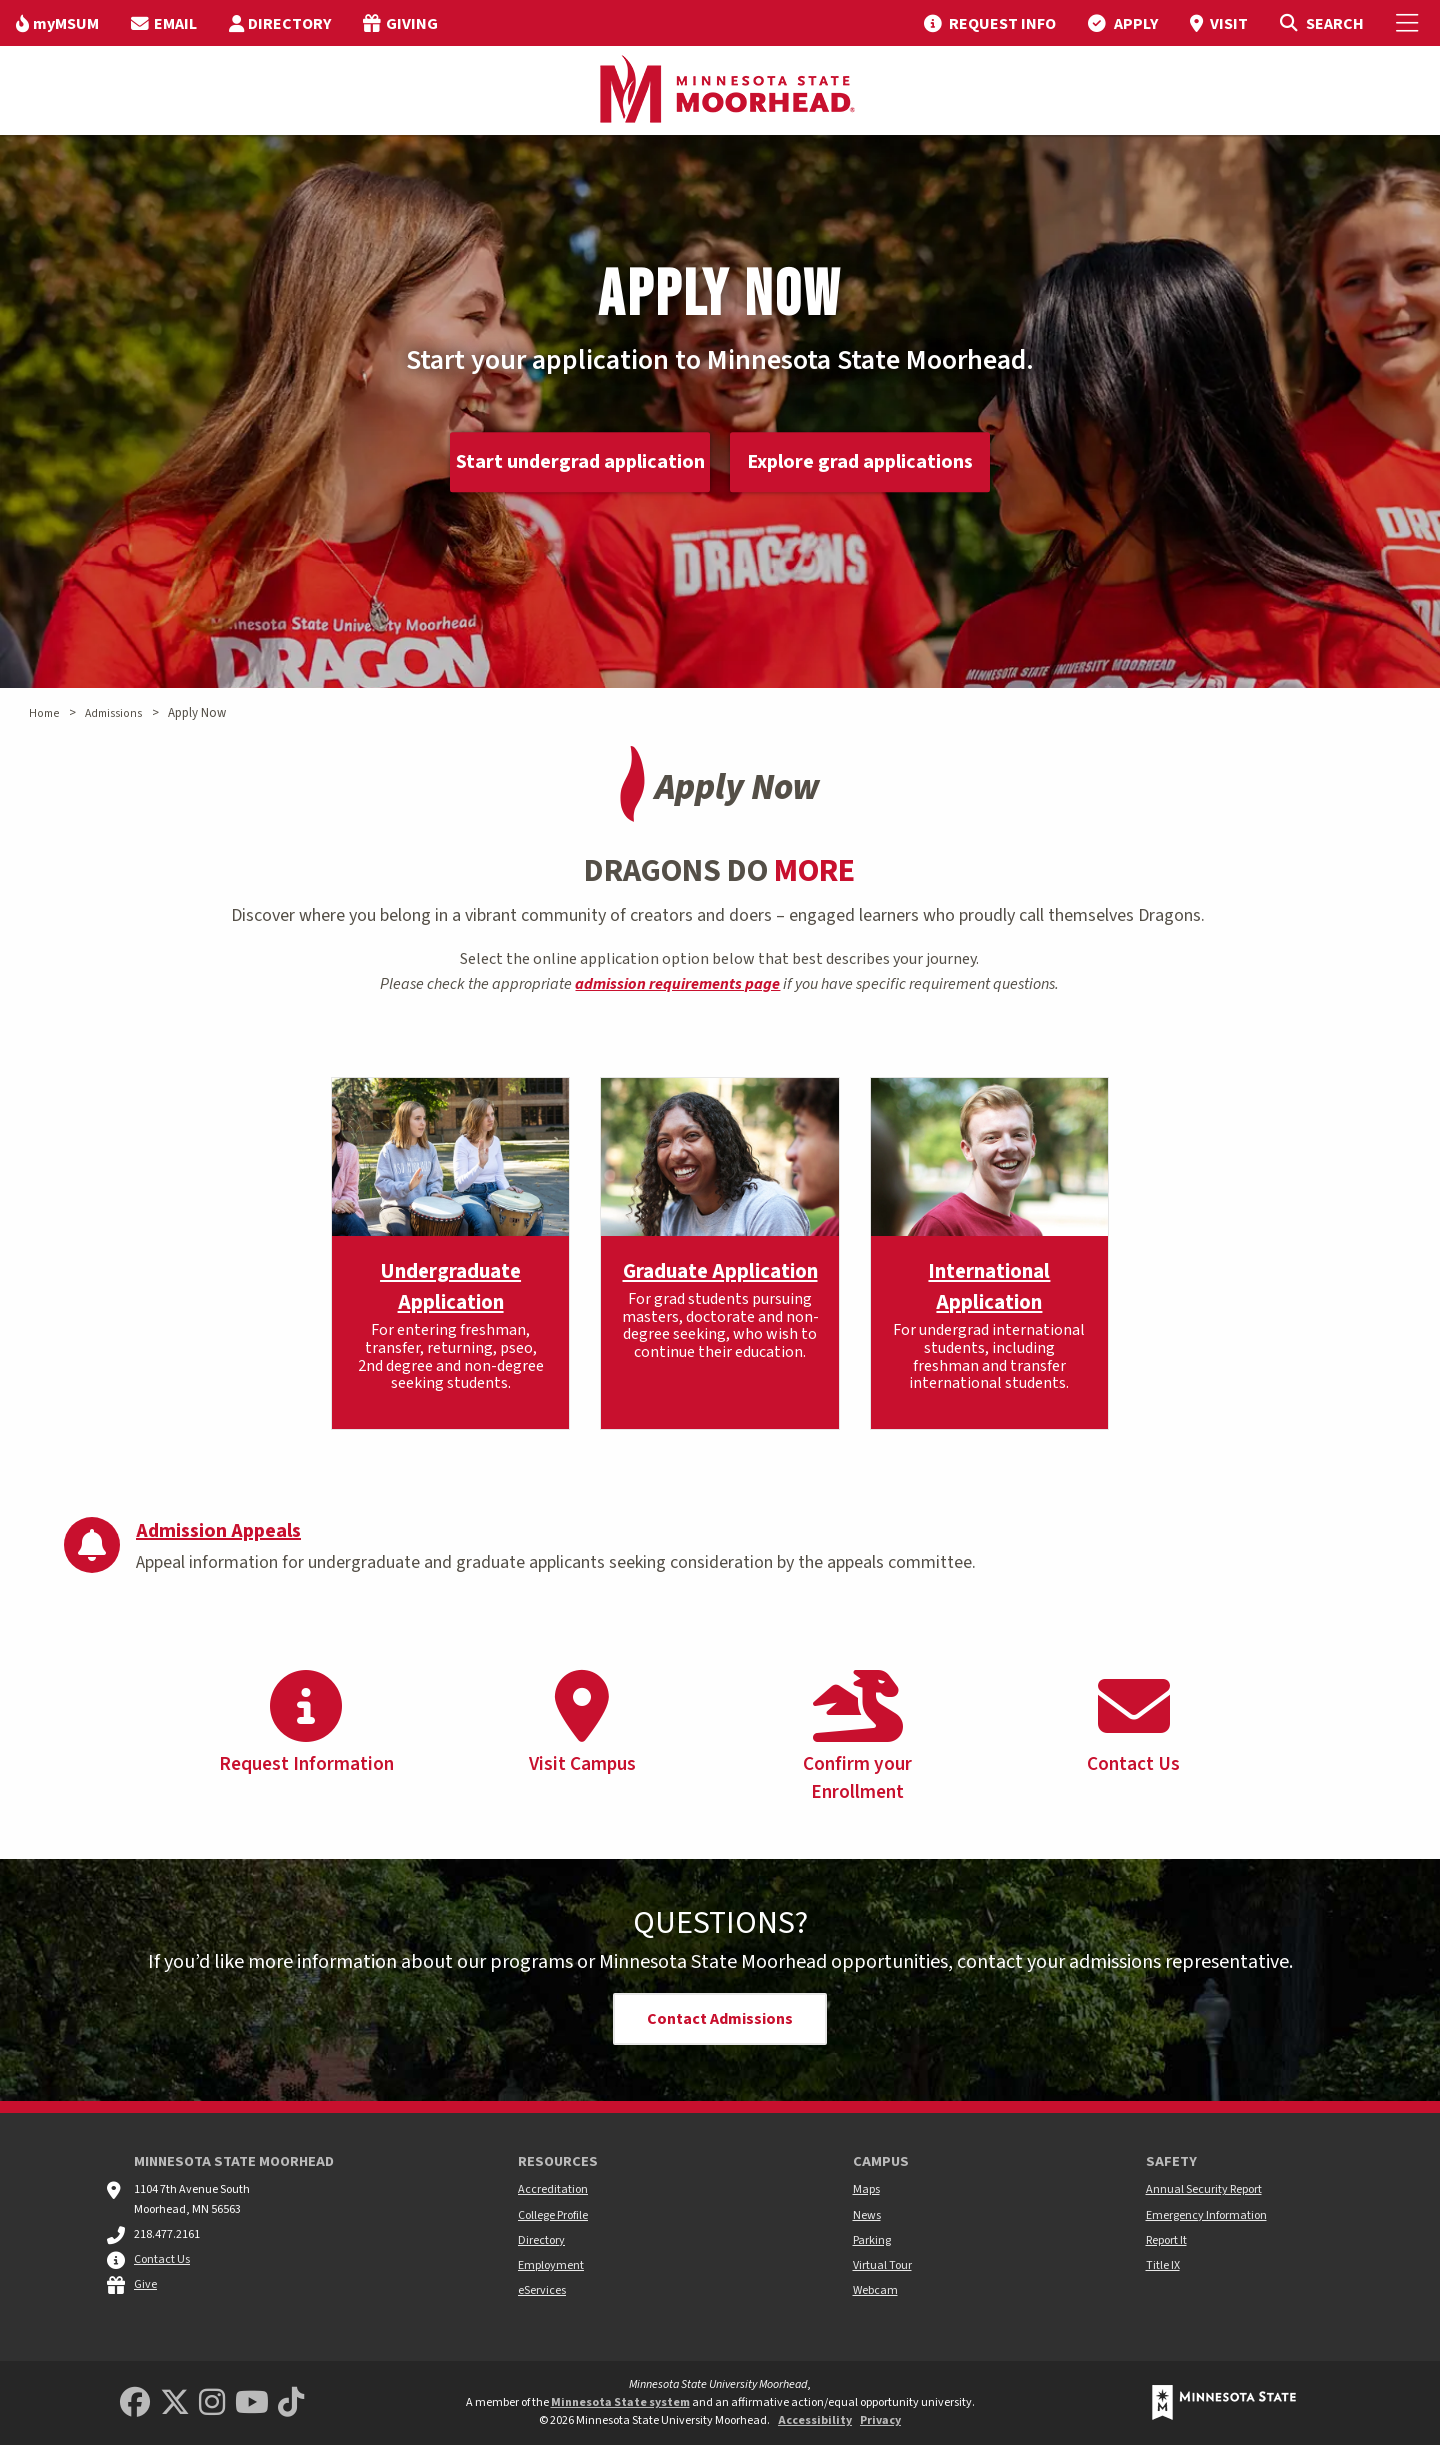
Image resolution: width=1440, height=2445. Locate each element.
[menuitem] (57, 23)
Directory (541, 2240)
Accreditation (553, 2189)
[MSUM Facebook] (135, 2403)
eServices (542, 2290)
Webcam (875, 2290)
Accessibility (815, 2420)
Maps (866, 2189)
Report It (1166, 2240)
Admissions (113, 713)
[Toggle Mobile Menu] (1410, 23)
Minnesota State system (620, 2402)
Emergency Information (1206, 2215)
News (867, 2215)
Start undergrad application (580, 463)
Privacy (880, 2420)
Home (44, 713)
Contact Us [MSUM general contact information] (162, 2259)
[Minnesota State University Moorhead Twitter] (175, 2403)
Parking (872, 2240)
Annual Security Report (1204, 2189)
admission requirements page (677, 984)
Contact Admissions (720, 2019)
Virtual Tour (882, 2265)
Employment (551, 2265)
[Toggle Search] (1321, 23)
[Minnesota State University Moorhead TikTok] (291, 2403)
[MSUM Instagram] (212, 2403)
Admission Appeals (218, 1531)
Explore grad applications (860, 463)
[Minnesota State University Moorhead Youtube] (252, 2403)
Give (145, 2284)
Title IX (1163, 2265)
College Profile (553, 2215)
